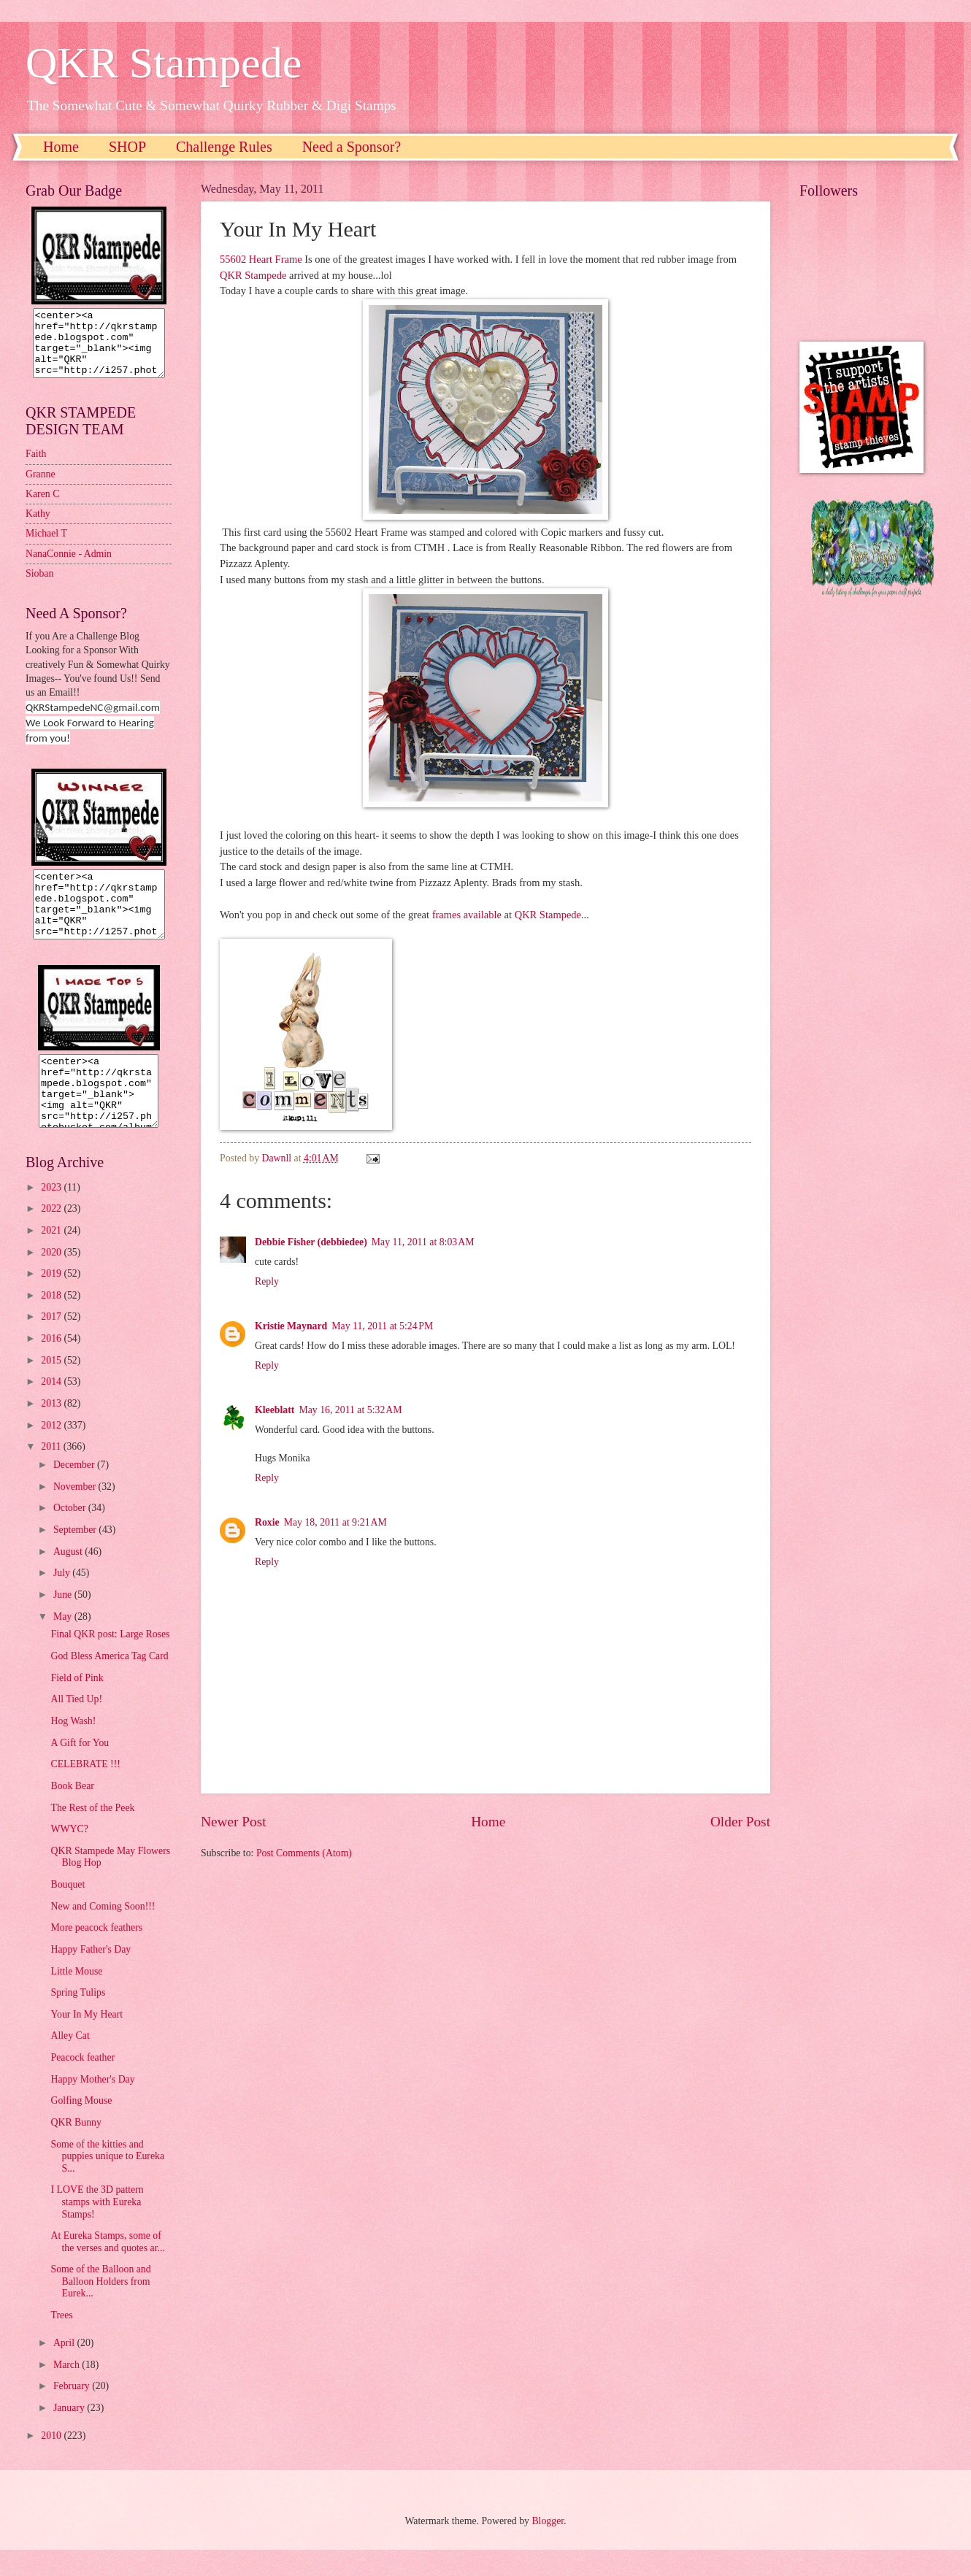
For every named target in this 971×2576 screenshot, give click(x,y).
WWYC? (69, 1855)
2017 (52, 1342)
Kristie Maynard (291, 1325)
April (65, 2369)
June (63, 1620)
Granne (40, 487)
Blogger (547, 2547)
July (62, 1598)
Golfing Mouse (81, 2126)
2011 (52, 1472)
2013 (52, 1429)
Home (61, 147)
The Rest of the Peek (92, 1834)
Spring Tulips (77, 2018)
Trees (61, 2341)
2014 (52, 1407)
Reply (267, 1281)
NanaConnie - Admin (69, 566)
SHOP (127, 147)
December (75, 1490)
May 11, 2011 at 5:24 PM (382, 1325)
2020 (52, 1278)
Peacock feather (82, 2083)
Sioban (39, 586)
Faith (36, 466)
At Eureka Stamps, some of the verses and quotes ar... (107, 2268)
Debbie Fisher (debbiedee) (311, 1242)
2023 (52, 1213)
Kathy (38, 526)
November (76, 1512)
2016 (52, 1364)
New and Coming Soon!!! (102, 1932)
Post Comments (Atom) (304, 1853)
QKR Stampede (164, 63)
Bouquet (67, 1910)
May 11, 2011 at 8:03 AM (423, 1242)
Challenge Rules (224, 147)
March (67, 2390)
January (70, 2434)
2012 (52, 1451)
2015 (52, 1386)
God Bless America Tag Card (109, 1682)
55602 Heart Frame (261, 259)
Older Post (740, 1821)
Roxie (267, 1522)
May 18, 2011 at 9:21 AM (335, 1522)
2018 (52, 1321)
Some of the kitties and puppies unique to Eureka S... (107, 2182)
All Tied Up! (76, 1725)
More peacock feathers (96, 1953)
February (72, 2412)
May (63, 1642)
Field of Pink (76, 1704)
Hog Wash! (73, 1747)
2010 (52, 2461)
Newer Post (233, 1821)
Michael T (46, 546)
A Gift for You (79, 1769)
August (69, 1577)
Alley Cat (69, 2061)
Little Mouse (76, 1997)
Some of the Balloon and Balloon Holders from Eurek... (100, 2307)
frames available (467, 914)
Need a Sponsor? (352, 147)
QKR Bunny (75, 2148)
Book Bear (71, 1812)
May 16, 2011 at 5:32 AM (350, 1409)
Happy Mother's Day (92, 2105)
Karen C (42, 506)
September (76, 1555)
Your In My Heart (86, 2040)
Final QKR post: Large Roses (109, 1660)
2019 (52, 1299)
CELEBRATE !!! (85, 1790)
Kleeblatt (274, 1409)
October (70, 1534)
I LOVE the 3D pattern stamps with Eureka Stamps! (96, 2227)
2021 (52, 1256)
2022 (52, 1234)
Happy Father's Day (90, 1975)
